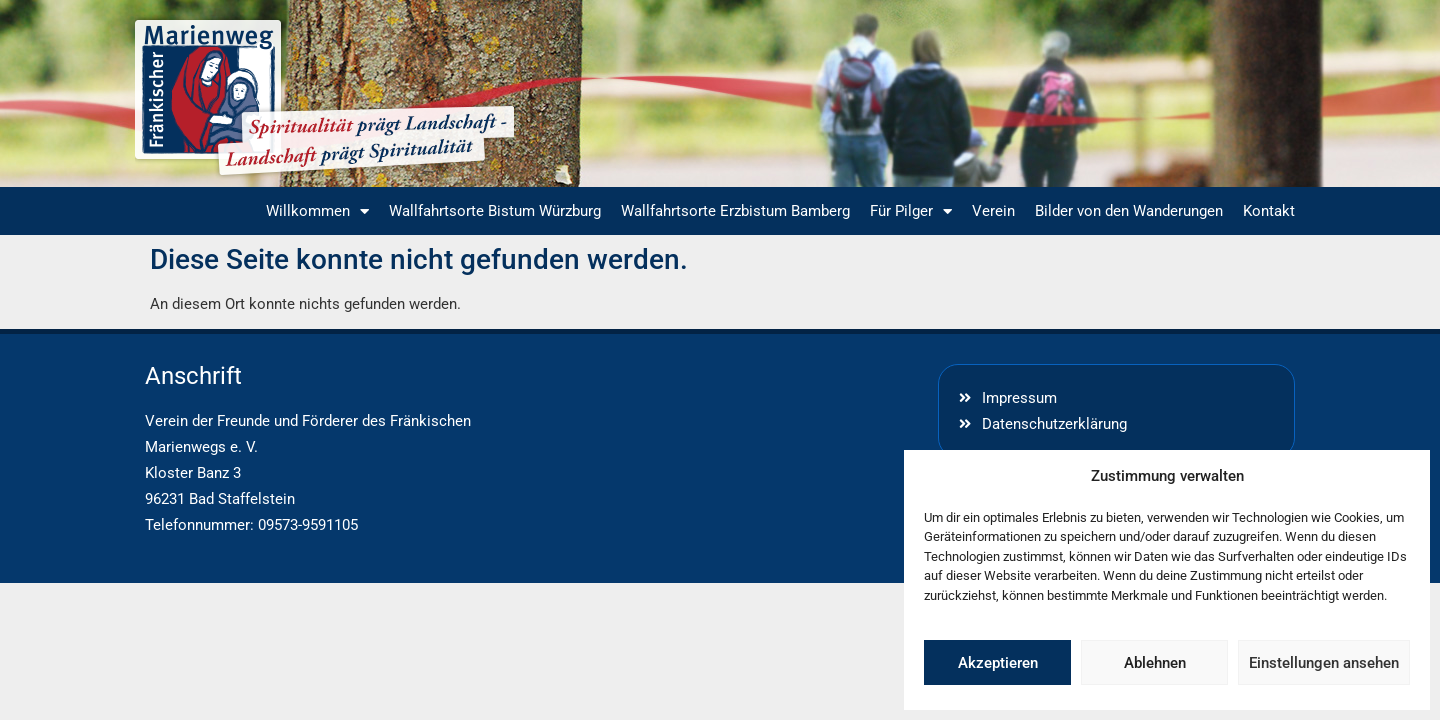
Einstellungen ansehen (1324, 663)
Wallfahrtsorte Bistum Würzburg (495, 211)
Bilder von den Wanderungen (1129, 211)
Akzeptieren (998, 663)
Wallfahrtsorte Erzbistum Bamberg (735, 211)
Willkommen (317, 211)
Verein (993, 211)
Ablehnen (1155, 663)
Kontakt (1269, 211)
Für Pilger (911, 211)
